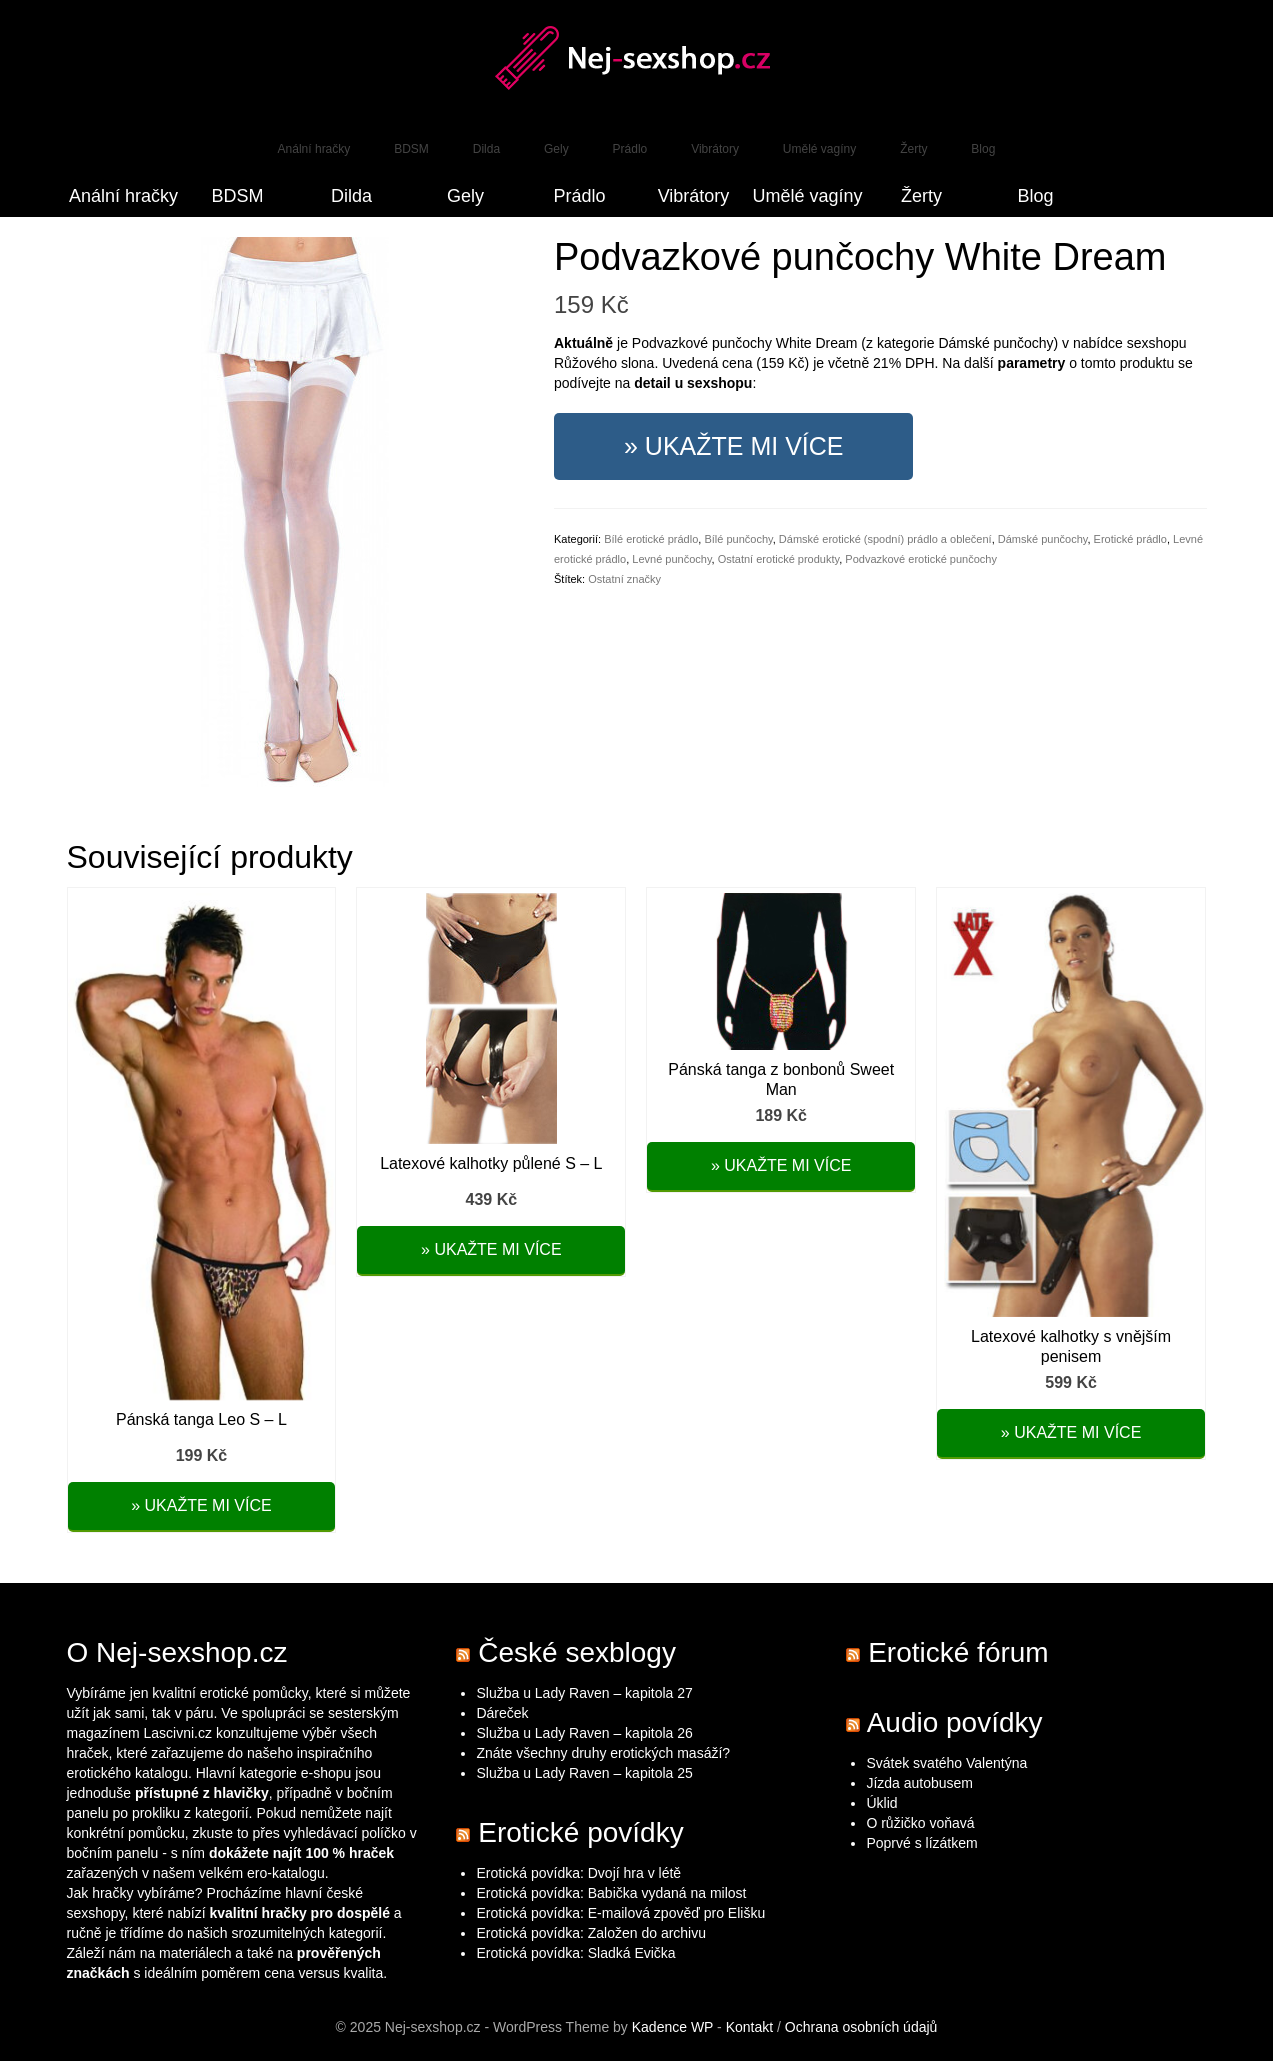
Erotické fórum (958, 1652)
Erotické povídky (580, 1832)
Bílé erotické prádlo (651, 539)
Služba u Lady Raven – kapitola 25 (584, 1773)
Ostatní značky (624, 579)
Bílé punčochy (738, 539)
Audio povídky (955, 1722)
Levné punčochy (671, 559)
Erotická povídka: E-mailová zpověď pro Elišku (620, 1913)
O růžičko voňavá (920, 1823)
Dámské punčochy (1043, 539)
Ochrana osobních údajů (861, 2027)
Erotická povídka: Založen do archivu (591, 1933)
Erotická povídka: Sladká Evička (575, 1953)
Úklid (881, 1803)
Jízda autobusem (919, 1783)
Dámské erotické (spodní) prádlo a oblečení (885, 539)
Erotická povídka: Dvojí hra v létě (578, 1873)
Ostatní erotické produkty (778, 559)
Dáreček (502, 1713)
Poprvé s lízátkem (921, 1843)
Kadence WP (672, 2027)
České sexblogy (577, 1652)
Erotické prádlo (1130, 539)
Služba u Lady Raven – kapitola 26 (584, 1733)
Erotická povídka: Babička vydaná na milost (611, 1893)
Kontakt (749, 2027)
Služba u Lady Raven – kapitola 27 (584, 1693)
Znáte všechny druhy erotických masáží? (605, 1753)
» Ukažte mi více (733, 446)
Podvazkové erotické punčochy (921, 559)
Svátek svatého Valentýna (946, 1763)
